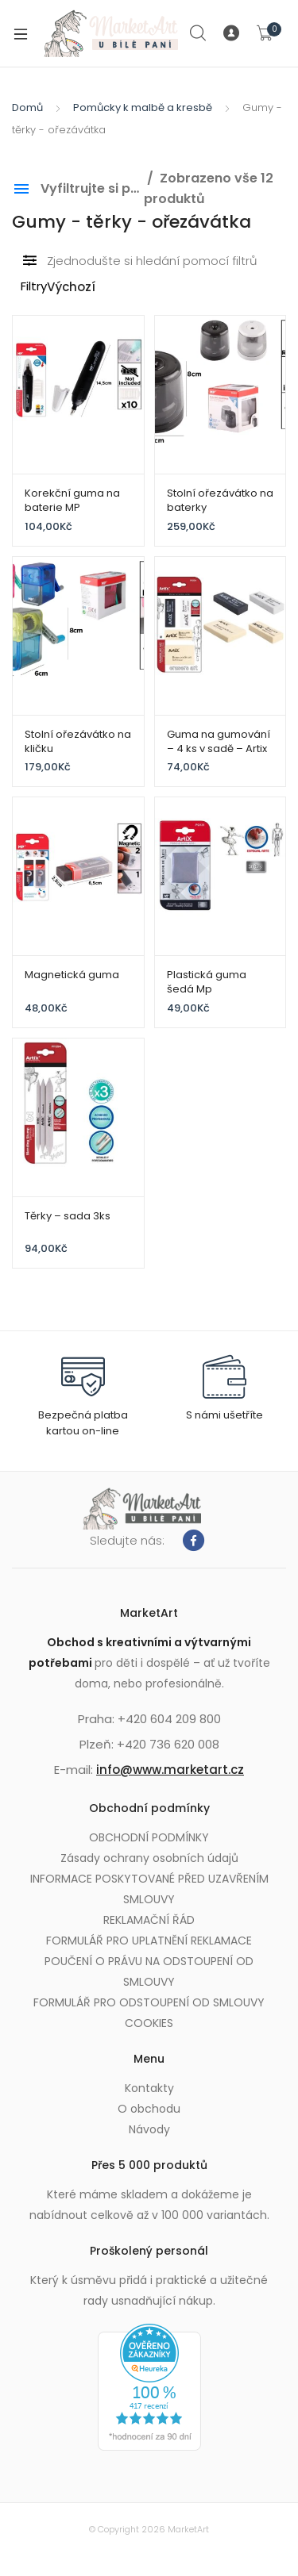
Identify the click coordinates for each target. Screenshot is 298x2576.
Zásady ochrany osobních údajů (149, 1858)
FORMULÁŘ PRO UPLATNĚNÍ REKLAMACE (149, 1940)
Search (198, 33)
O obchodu (149, 2109)
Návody (149, 2129)
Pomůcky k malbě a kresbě (142, 107)
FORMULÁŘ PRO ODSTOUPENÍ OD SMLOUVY (149, 2002)
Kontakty (149, 2088)
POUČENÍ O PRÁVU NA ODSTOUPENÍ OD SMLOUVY (149, 1971)
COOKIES (149, 2023)
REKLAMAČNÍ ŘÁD (149, 1920)
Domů (27, 107)
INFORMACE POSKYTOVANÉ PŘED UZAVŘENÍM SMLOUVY (149, 1889)
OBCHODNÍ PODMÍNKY (149, 1837)
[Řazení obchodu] (101, 287)
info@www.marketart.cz (170, 1769)
